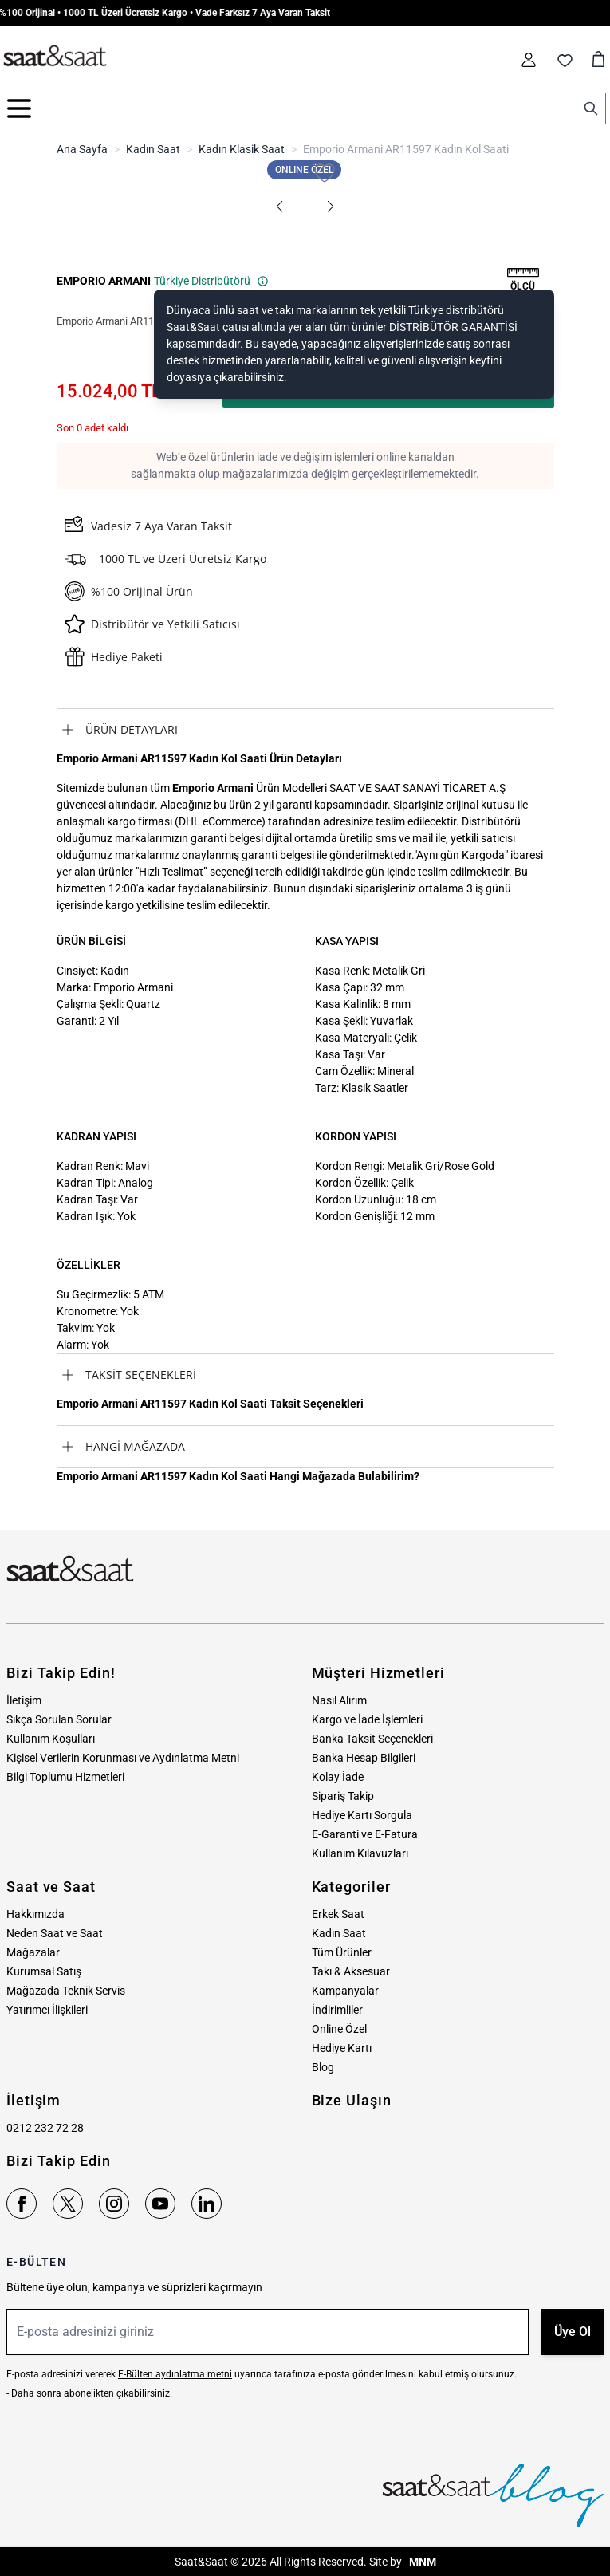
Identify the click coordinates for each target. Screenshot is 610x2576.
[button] (280, 206)
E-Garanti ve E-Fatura (365, 1834)
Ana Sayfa (82, 149)
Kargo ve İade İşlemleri (367, 1719)
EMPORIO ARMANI (104, 280)
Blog (323, 2067)
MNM (421, 2561)
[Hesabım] (529, 60)
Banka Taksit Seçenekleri (372, 1738)
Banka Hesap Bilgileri (363, 1757)
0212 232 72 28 (45, 2127)
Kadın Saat (153, 149)
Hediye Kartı (342, 2048)
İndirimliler (337, 2009)
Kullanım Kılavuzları (360, 1853)
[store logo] (55, 57)
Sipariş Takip (343, 1796)
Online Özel (339, 2029)
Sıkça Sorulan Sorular (59, 1719)
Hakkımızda (35, 1914)
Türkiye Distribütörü (211, 280)
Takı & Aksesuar (351, 1971)
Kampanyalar (345, 1990)
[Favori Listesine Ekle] (324, 173)
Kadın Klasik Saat (242, 149)
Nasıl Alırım (339, 1700)
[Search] (591, 108)
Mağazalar (33, 1952)
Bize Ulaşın (352, 2100)
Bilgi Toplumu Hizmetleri (65, 1777)
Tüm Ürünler (342, 1952)
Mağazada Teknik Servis (65, 1990)
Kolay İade (338, 1777)
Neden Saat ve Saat (54, 1933)
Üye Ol (572, 2331)
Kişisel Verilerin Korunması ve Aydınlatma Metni (122, 1757)
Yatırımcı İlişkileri (47, 2009)
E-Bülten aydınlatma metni (175, 2374)
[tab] (305, 730)
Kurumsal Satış (43, 1971)
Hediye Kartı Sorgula (362, 1815)
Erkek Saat (338, 1914)
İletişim (23, 1700)
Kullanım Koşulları (50, 1738)
